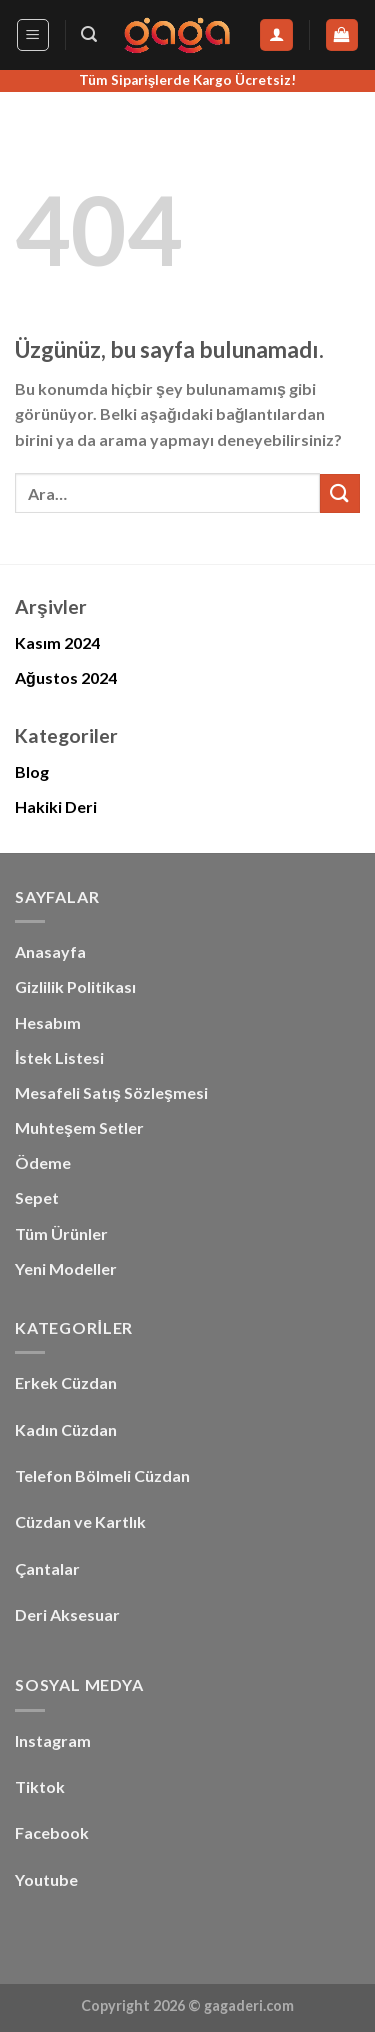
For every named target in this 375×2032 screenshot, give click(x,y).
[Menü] (33, 35)
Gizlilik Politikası (75, 986)
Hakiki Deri (56, 806)
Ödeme (43, 1162)
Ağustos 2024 (66, 677)
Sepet (37, 1197)
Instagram (53, 1740)
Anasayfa (50, 951)
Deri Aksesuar (67, 1614)
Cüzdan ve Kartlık (80, 1521)
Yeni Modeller (66, 1268)
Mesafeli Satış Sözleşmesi (111, 1092)
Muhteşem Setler (79, 1127)
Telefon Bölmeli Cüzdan (102, 1475)
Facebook (52, 1832)
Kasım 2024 (57, 642)
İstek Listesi (59, 1057)
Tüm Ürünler (61, 1233)
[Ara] (89, 34)
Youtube (46, 1879)
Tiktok (40, 1786)
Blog (32, 771)
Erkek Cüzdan (66, 1382)
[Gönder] (340, 493)
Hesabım (48, 1022)
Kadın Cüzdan (66, 1429)
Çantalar (47, 1568)
